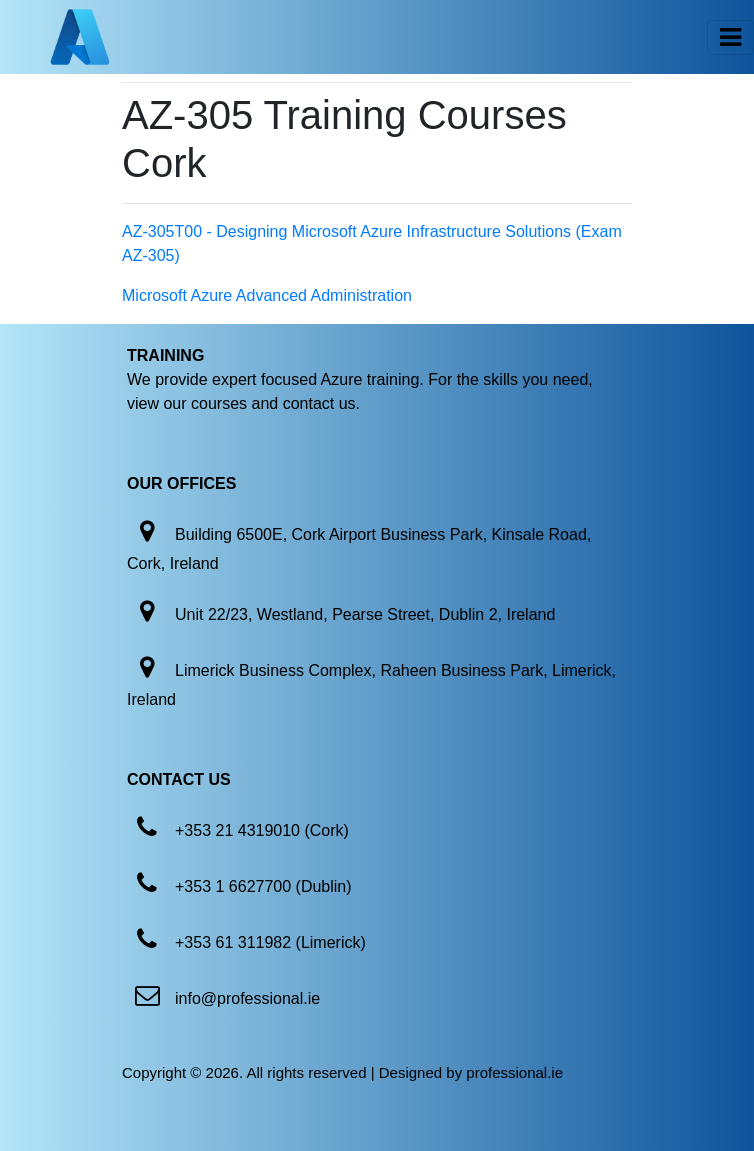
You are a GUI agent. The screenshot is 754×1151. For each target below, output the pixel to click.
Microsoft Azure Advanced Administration (267, 295)
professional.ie (514, 1072)
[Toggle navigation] (730, 37)
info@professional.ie (247, 998)
